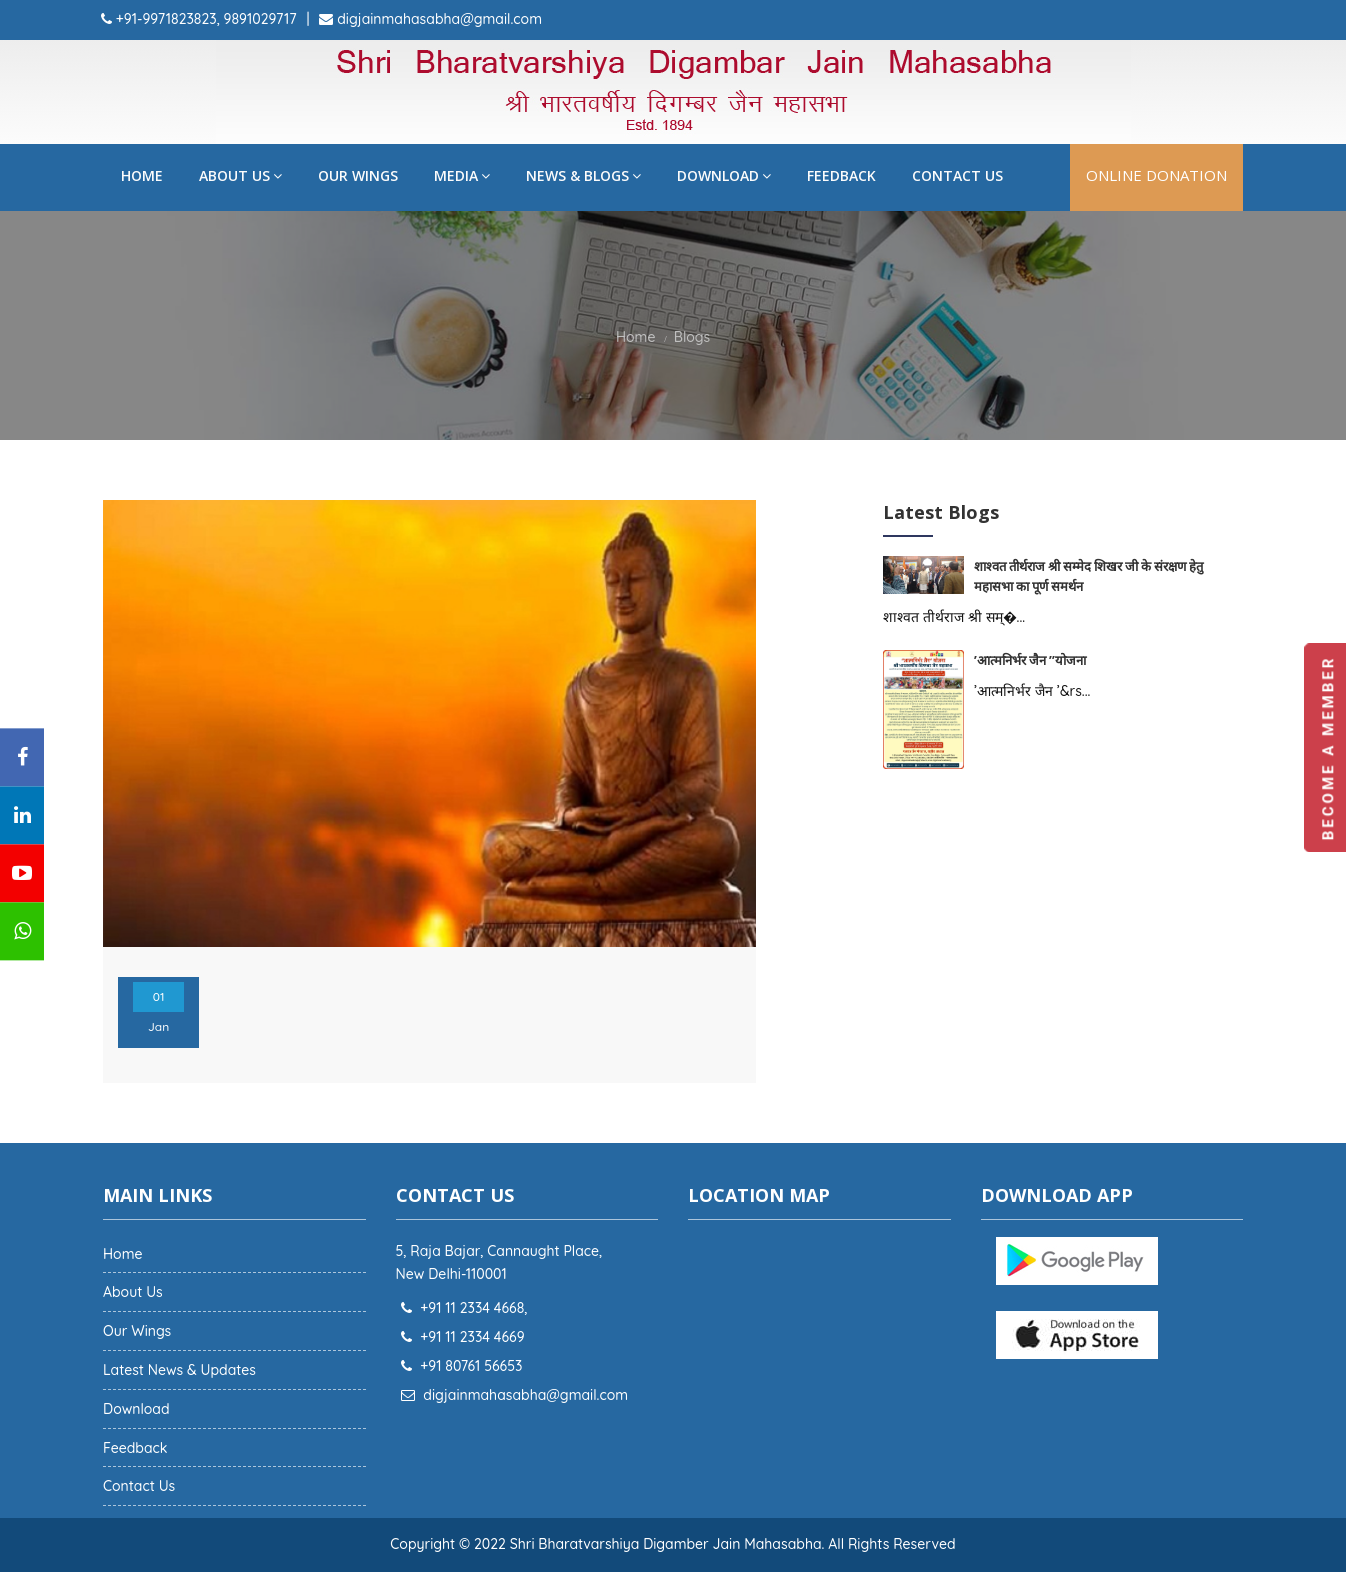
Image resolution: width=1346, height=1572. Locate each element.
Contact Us (957, 175)
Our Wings (358, 175)
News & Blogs (583, 175)
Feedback (841, 175)
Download (724, 175)
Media (462, 175)
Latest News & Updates (179, 1370)
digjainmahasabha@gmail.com (437, 19)
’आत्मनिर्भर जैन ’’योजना (1031, 660)
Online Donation (1156, 175)
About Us (240, 175)
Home (142, 175)
